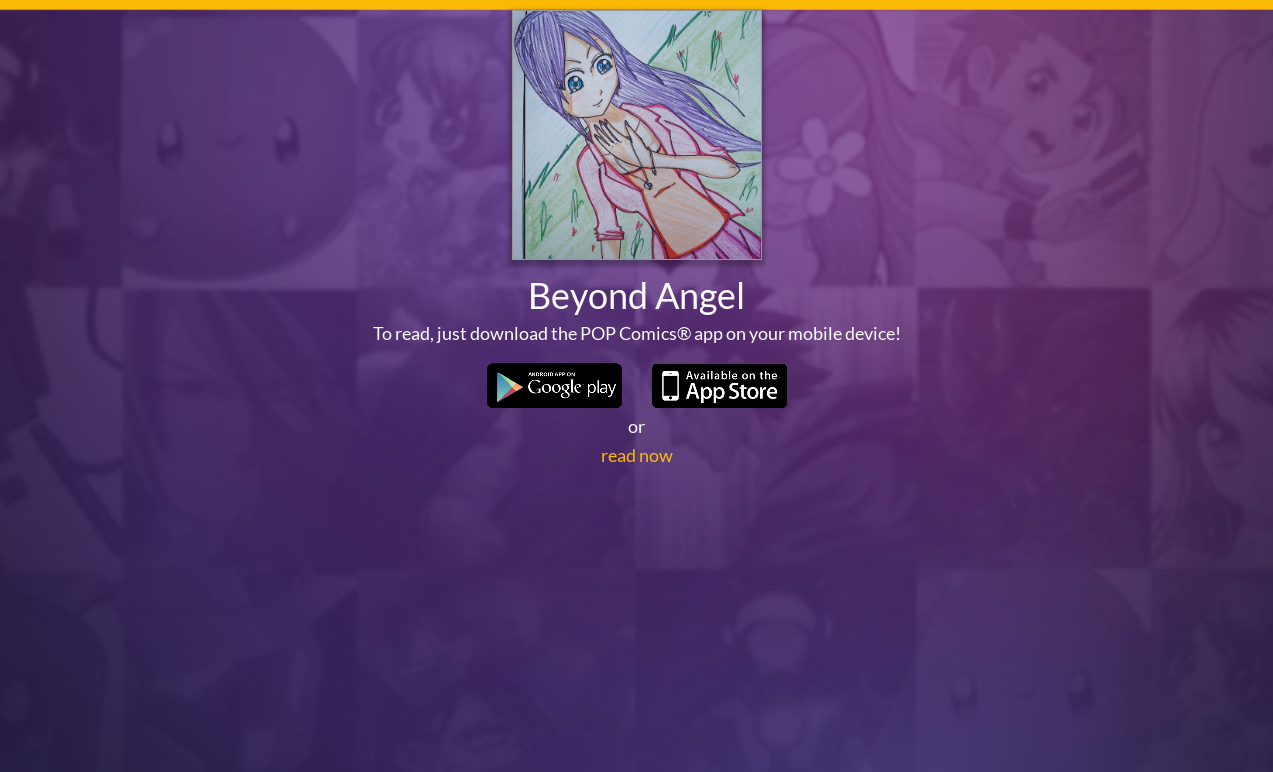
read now (637, 595)
